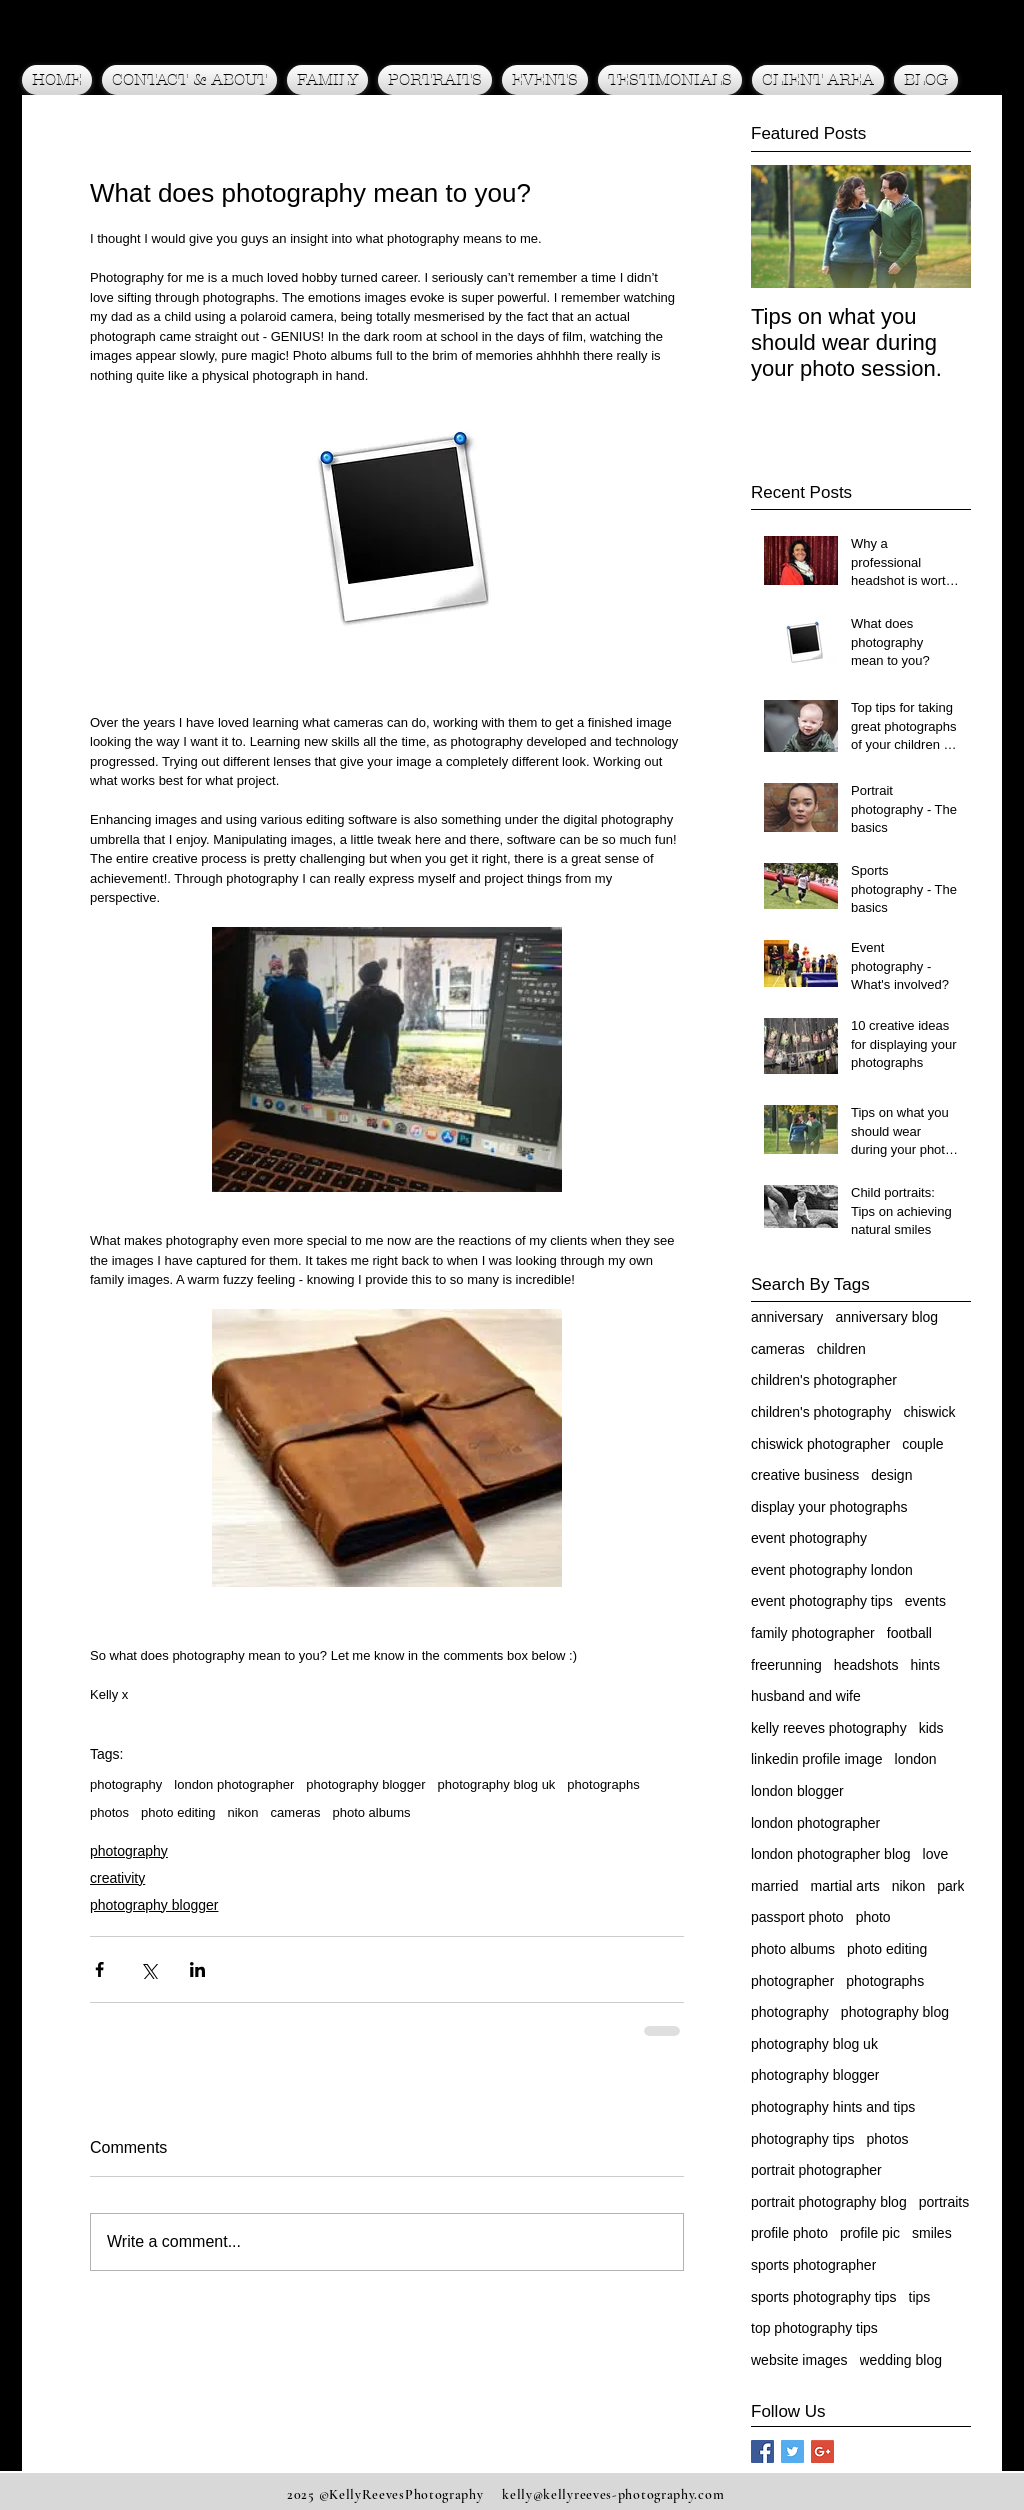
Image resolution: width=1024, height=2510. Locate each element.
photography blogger (365, 1784)
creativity (117, 1878)
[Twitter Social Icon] (792, 2451)
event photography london (832, 1570)
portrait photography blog (829, 2202)
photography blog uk (497, 1784)
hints (925, 1665)
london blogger (797, 1791)
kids (931, 1728)
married (774, 1886)
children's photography (821, 1412)
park (950, 1886)
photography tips (803, 2139)
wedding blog (901, 2360)
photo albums (371, 1812)
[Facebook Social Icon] (762, 2451)
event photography (809, 1538)
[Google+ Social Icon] (822, 2451)
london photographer (234, 1784)
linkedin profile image (817, 1759)
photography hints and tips (833, 2107)
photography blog (895, 2012)
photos (109, 1812)
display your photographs (829, 1507)
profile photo (789, 2233)
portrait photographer (816, 2170)
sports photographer (813, 2265)
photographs (603, 1784)
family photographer (813, 1633)
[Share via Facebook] (99, 1969)
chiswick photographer (820, 1444)
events (925, 1601)
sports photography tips (824, 2297)
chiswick (929, 1412)
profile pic (870, 2233)
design (891, 1475)
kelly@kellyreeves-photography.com (613, 2494)
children (841, 1349)
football (909, 1633)
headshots (866, 1665)
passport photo (797, 1917)
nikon (243, 1812)
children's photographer (824, 1380)
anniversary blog (886, 1317)
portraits (944, 2202)
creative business (805, 1475)
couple (922, 1444)
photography (126, 1784)
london (916, 1759)
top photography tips (814, 2328)
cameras (296, 1812)
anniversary (787, 1317)
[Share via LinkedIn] (197, 1969)
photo (873, 1917)
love (936, 1854)
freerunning (786, 1665)
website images (799, 2360)
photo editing (178, 1812)
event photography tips (822, 1601)
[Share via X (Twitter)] (148, 1969)
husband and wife (806, 1696)
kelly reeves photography (829, 1728)
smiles (932, 2233)
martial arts (844, 1886)
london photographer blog (831, 1854)
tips (920, 2297)
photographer (792, 1981)
